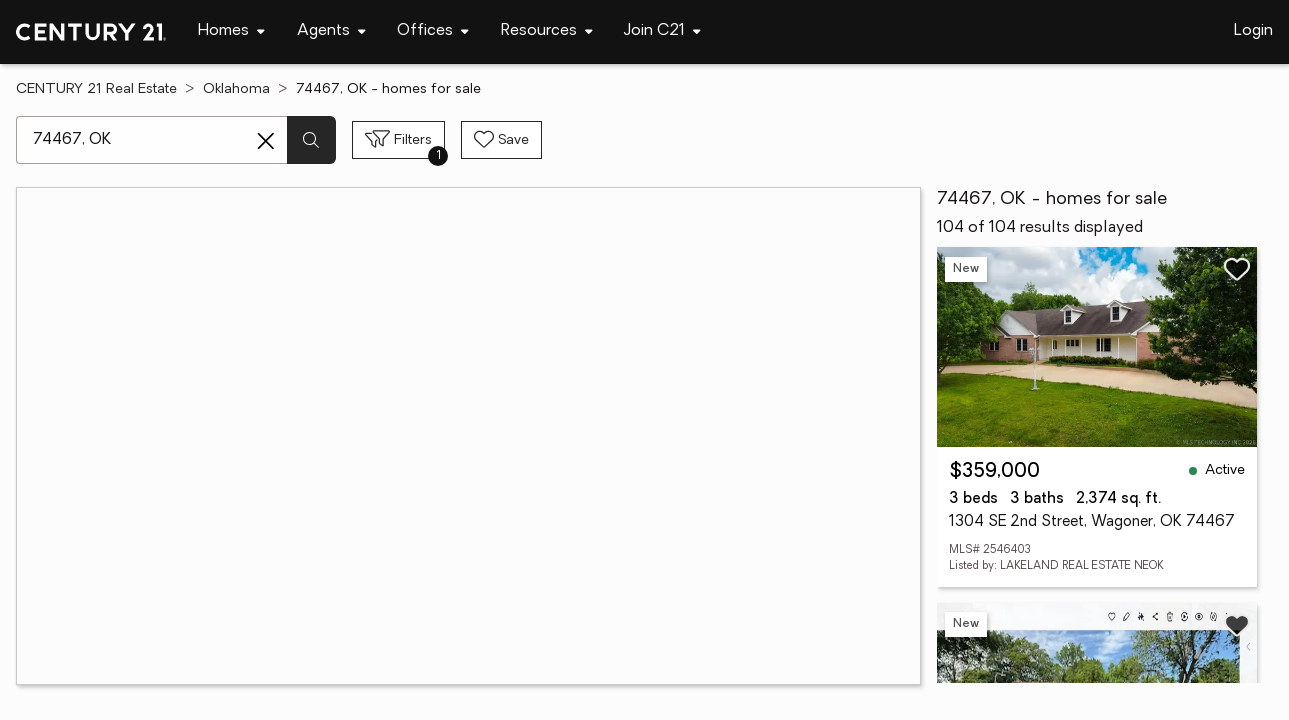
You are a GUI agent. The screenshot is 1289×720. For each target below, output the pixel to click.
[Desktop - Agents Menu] (331, 31)
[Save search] (501, 140)
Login (1253, 31)
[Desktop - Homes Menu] (231, 31)
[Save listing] (1237, 269)
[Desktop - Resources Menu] (547, 31)
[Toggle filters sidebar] (398, 140)
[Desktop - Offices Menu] (433, 31)
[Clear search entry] (266, 141)
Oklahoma (236, 89)
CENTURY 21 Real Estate (96, 89)
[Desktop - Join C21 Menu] (662, 31)
